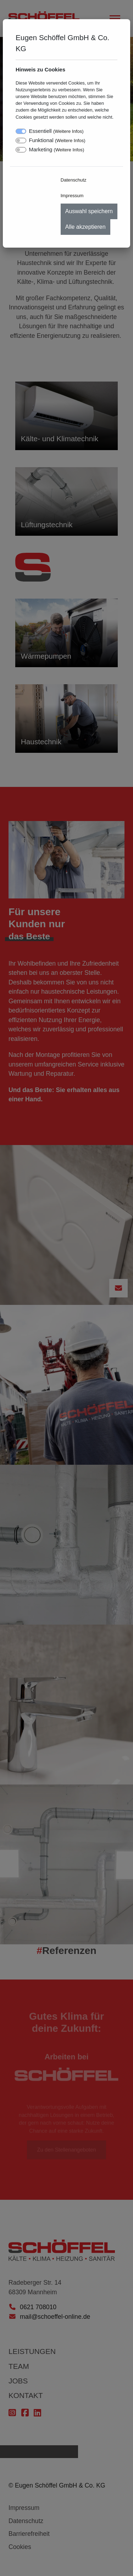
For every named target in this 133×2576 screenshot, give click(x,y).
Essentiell (56, 131)
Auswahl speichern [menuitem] (89, 211)
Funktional (57, 140)
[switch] (21, 140)
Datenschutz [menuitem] (74, 180)
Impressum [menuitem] (72, 195)
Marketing (56, 149)
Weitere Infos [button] (68, 131)
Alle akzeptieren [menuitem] (85, 227)
